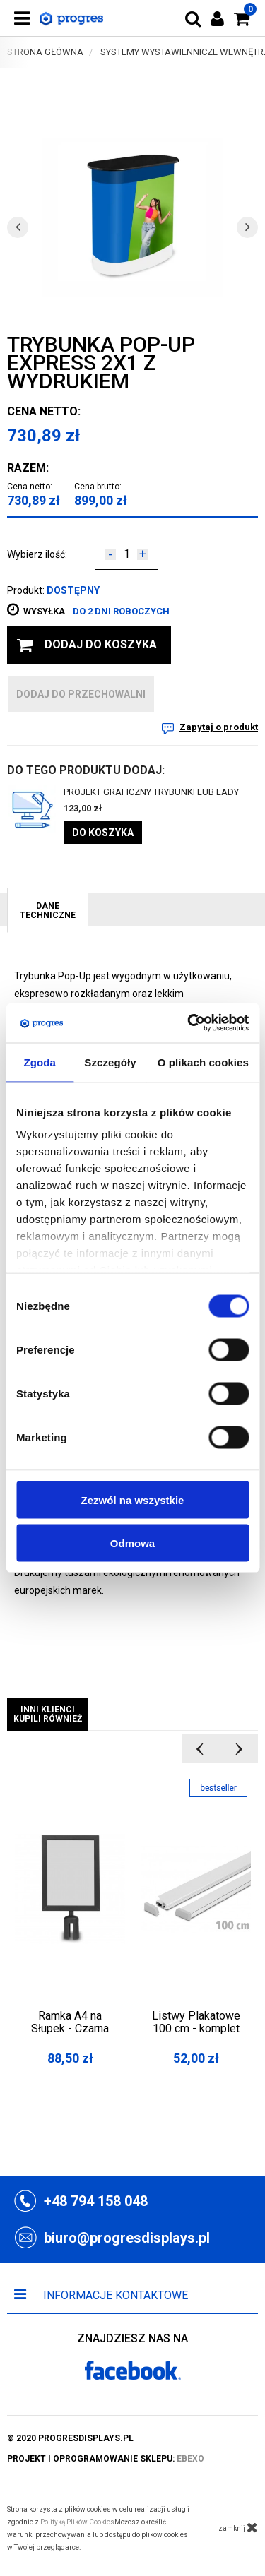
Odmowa (132, 1543)
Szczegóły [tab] (110, 1062)
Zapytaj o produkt (218, 727)
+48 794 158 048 (96, 2201)
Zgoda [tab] (39, 1062)
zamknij (238, 2527)
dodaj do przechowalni (81, 694)
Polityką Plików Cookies (77, 2522)
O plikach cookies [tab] (203, 1062)
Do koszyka (103, 832)
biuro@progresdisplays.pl (127, 2237)
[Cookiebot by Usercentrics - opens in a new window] (189, 1023)
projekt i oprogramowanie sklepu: (105, 2459)
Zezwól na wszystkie (132, 1499)
